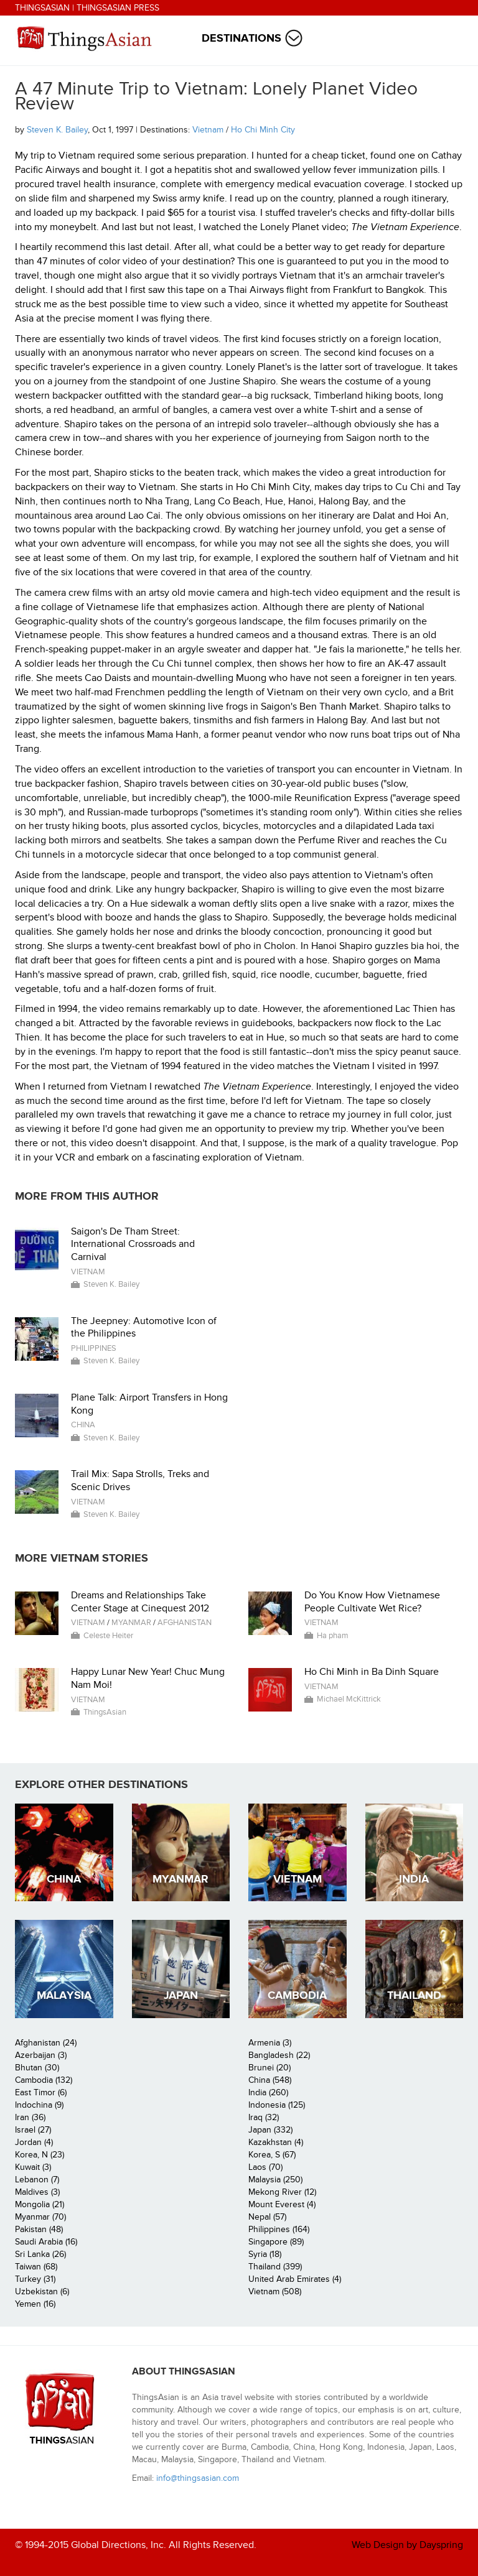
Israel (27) (33, 2129)
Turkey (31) (35, 2279)
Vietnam (207, 129)
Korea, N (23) (39, 2154)
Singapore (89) (276, 2241)
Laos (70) (265, 2167)
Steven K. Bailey (57, 129)
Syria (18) (264, 2254)
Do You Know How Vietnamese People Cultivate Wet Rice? (372, 1602)
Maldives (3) (37, 2192)
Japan (181, 1995)
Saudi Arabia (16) (46, 2241)
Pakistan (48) (39, 2229)
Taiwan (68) (36, 2266)
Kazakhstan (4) (275, 2142)
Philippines (93, 1348)
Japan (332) (270, 2129)
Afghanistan (184, 1623)
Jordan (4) (34, 2142)
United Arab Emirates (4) (294, 2279)
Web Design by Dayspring (407, 2545)
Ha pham (333, 1636)
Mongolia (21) (39, 2204)
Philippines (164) (278, 2229)
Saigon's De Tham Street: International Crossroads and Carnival (133, 1244)
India (414, 1879)
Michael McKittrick (349, 1699)
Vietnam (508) (274, 2291)
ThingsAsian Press (118, 7)
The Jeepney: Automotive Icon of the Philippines (144, 1327)
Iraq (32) (263, 2117)
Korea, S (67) (272, 2154)
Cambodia (297, 1995)
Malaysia (64, 1995)
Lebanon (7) (37, 2179)
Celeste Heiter (108, 1636)
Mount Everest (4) (282, 2204)
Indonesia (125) (276, 2105)
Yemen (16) (35, 2304)
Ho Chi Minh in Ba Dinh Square (371, 1672)
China (83, 1425)
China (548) (269, 2080)
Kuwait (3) (33, 2167)
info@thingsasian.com (197, 2478)
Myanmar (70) (40, 2217)
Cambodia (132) (43, 2080)
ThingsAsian (42, 7)
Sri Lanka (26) (40, 2254)
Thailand (414, 1995)
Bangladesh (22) (279, 2055)
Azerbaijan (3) (41, 2055)
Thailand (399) (275, 2266)
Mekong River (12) (282, 2192)
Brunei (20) (269, 2067)
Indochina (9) (39, 2105)
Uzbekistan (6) (42, 2291)
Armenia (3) (269, 2042)
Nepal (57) (267, 2217)
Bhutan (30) (37, 2067)
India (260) (268, 2092)
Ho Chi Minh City (263, 129)
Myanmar (131, 1623)
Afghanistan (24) (46, 2042)
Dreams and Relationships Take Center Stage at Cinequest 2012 (140, 1602)
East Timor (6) (41, 2092)
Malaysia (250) (275, 2179)
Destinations (241, 38)
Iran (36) (30, 2117)
